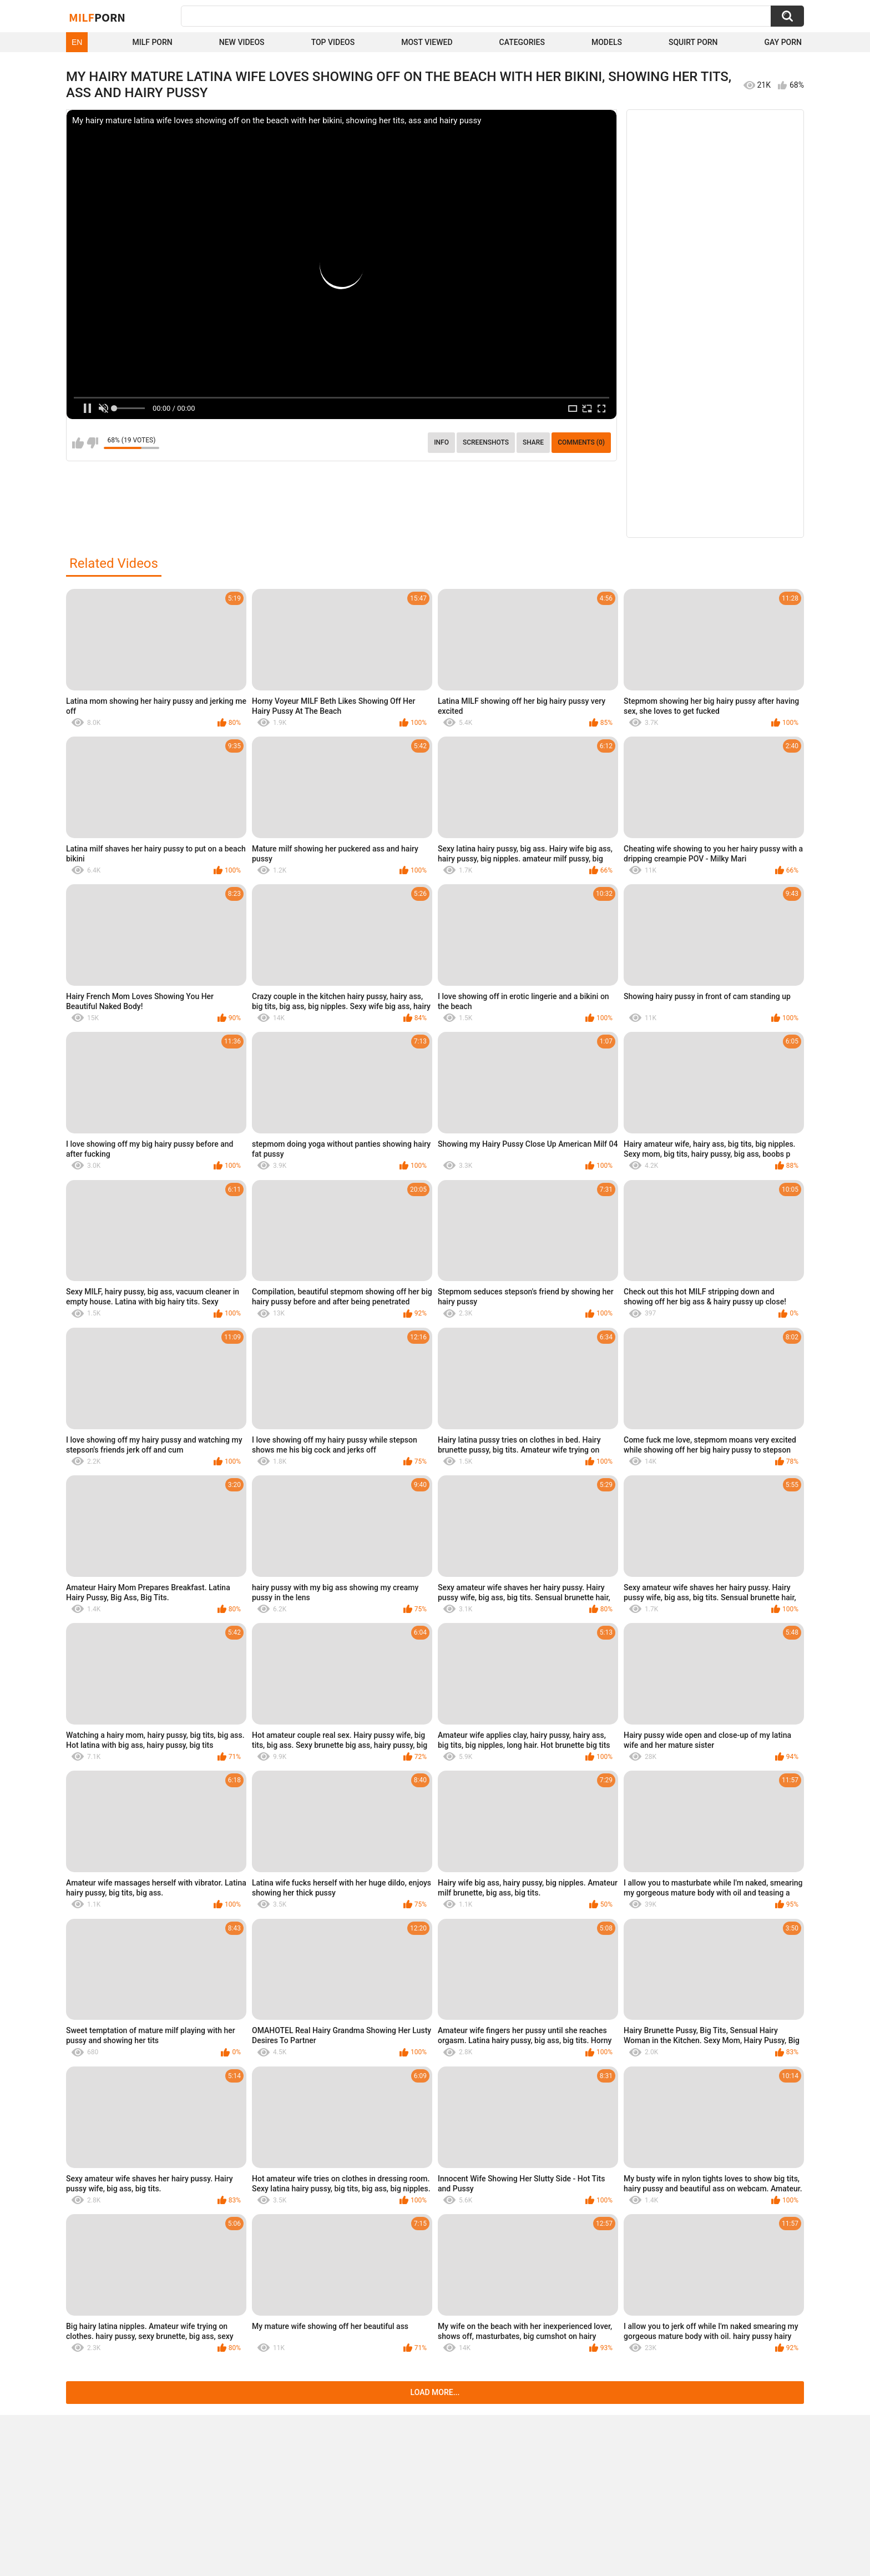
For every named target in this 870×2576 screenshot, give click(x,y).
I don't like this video (92, 442)
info (441, 442)
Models (606, 42)
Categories (522, 42)
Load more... (435, 2392)
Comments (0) (581, 442)
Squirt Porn (693, 42)
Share (533, 442)
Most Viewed (426, 42)
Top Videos (333, 42)
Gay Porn (783, 42)
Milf (97, 17)
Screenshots (486, 442)
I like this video (78, 442)
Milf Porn (152, 42)
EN (77, 42)
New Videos (242, 42)
